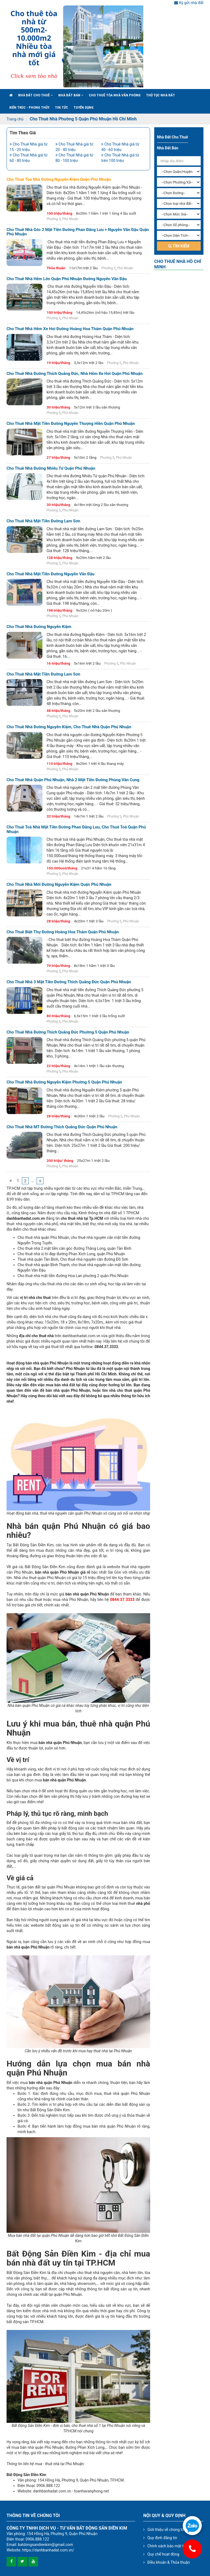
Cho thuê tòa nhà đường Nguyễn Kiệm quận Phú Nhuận (59, 179)
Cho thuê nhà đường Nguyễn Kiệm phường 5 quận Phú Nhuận (64, 1082)
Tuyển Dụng (84, 107)
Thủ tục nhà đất (160, 95)
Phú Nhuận (70, 219)
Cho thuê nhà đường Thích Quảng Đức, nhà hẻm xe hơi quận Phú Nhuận (75, 373)
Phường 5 (53, 219)
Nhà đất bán (70, 95)
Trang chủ (15, 119)
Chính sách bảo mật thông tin (172, 2546)
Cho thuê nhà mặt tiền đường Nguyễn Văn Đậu (51, 574)
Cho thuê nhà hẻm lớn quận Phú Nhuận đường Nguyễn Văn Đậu (67, 279)
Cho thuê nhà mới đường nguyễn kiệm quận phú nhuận (59, 884)
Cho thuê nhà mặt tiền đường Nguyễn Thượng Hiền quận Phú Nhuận (71, 423)
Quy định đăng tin (162, 2538)
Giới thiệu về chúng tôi (166, 2529)
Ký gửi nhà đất (188, 3)
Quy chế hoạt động (163, 2554)
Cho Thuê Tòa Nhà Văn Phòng (115, 95)
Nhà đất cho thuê (35, 95)
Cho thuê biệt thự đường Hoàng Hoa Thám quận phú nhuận (63, 932)
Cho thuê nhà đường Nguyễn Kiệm (39, 626)
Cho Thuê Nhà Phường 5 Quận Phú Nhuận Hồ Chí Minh (83, 119)
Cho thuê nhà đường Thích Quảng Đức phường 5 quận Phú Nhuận (68, 1032)
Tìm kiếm (178, 246)
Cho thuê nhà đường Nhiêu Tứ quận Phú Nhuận (51, 468)
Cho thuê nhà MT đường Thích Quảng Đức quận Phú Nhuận (62, 1127)
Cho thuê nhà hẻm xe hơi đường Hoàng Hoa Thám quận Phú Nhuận (70, 329)
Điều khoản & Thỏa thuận (168, 2562)
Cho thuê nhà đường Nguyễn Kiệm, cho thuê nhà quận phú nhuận (69, 727)
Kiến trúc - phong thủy (29, 107)
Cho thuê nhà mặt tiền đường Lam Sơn (43, 521)
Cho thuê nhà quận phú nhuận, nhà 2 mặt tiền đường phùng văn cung (73, 780)
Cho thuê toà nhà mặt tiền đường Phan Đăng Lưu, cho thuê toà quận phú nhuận (76, 829)
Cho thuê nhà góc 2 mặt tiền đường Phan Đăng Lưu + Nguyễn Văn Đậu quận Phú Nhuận (78, 231)
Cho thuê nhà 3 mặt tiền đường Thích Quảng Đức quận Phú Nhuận (69, 982)
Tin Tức (61, 107)
